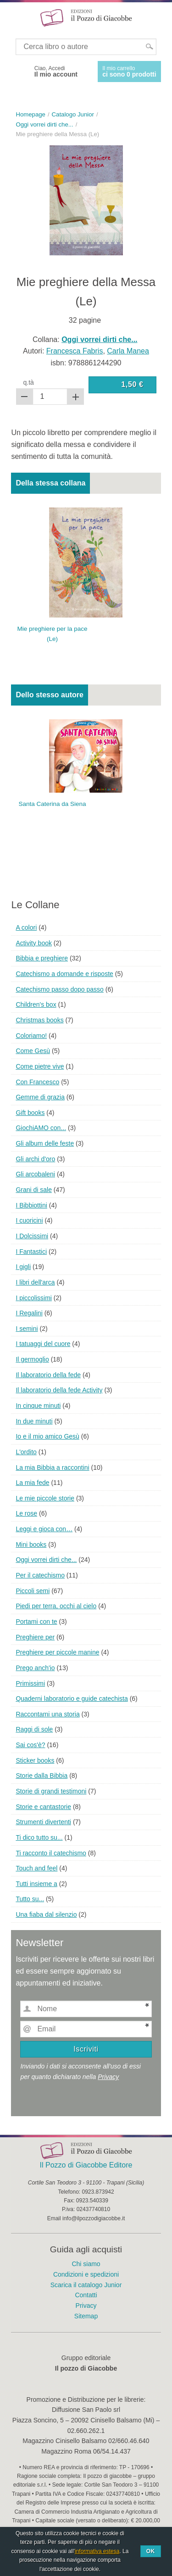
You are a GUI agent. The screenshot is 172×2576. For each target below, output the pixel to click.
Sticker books (35, 1760)
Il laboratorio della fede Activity (59, 1390)
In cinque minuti (38, 1405)
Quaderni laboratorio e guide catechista (72, 1698)
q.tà (28, 382)
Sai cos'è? (30, 1745)
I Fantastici (31, 1251)
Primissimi (30, 1683)
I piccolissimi (34, 1298)
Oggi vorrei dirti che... (46, 1559)
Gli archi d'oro (35, 1159)
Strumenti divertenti (43, 1822)
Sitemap (86, 2316)
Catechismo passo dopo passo (59, 989)
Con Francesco (37, 1082)
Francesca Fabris (74, 351)
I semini (27, 1328)
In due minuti (34, 1421)
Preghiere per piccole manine (57, 1652)
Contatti (86, 2295)
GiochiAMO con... (41, 1127)
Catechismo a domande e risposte (64, 973)
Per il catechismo (40, 1575)
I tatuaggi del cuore (43, 1343)
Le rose (26, 1513)
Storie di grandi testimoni (51, 1791)
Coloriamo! (31, 1035)
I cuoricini (29, 1220)
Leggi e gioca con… (44, 1529)
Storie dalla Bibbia (41, 1775)
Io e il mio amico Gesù (47, 1436)
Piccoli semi (33, 1590)
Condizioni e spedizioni (86, 2274)
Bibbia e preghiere (42, 958)
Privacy (108, 2076)
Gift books (30, 1112)
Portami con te (36, 1621)
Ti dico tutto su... (39, 1837)
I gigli (23, 1266)
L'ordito (26, 1452)
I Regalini (29, 1313)
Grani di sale (34, 1189)
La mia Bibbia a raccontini (52, 1467)
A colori (26, 927)
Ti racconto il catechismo (51, 1853)
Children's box (36, 1004)
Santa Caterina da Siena (52, 803)
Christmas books (39, 1020)
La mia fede (32, 1482)
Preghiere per (35, 1637)
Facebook (19, 71)
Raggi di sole (34, 1729)
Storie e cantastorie (43, 1806)
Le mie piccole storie (45, 1498)
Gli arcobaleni (35, 1174)
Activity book (34, 943)
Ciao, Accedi (56, 71)
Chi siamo (86, 2263)
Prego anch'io (35, 1667)
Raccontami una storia (47, 1714)
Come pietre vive (40, 1066)
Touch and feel (36, 1868)
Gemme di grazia (40, 1097)
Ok (150, 2551)
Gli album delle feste (45, 1143)
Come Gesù (33, 1050)
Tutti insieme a (36, 1883)
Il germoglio (32, 1359)
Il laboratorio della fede (48, 1375)
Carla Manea (128, 351)
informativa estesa (97, 2551)
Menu (13, 17)
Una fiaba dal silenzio (46, 1914)
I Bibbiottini (31, 1205)
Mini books (31, 1544)
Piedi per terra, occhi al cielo (56, 1606)
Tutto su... (30, 1899)
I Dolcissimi (32, 1236)
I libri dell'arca (35, 1282)
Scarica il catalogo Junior (86, 2285)
